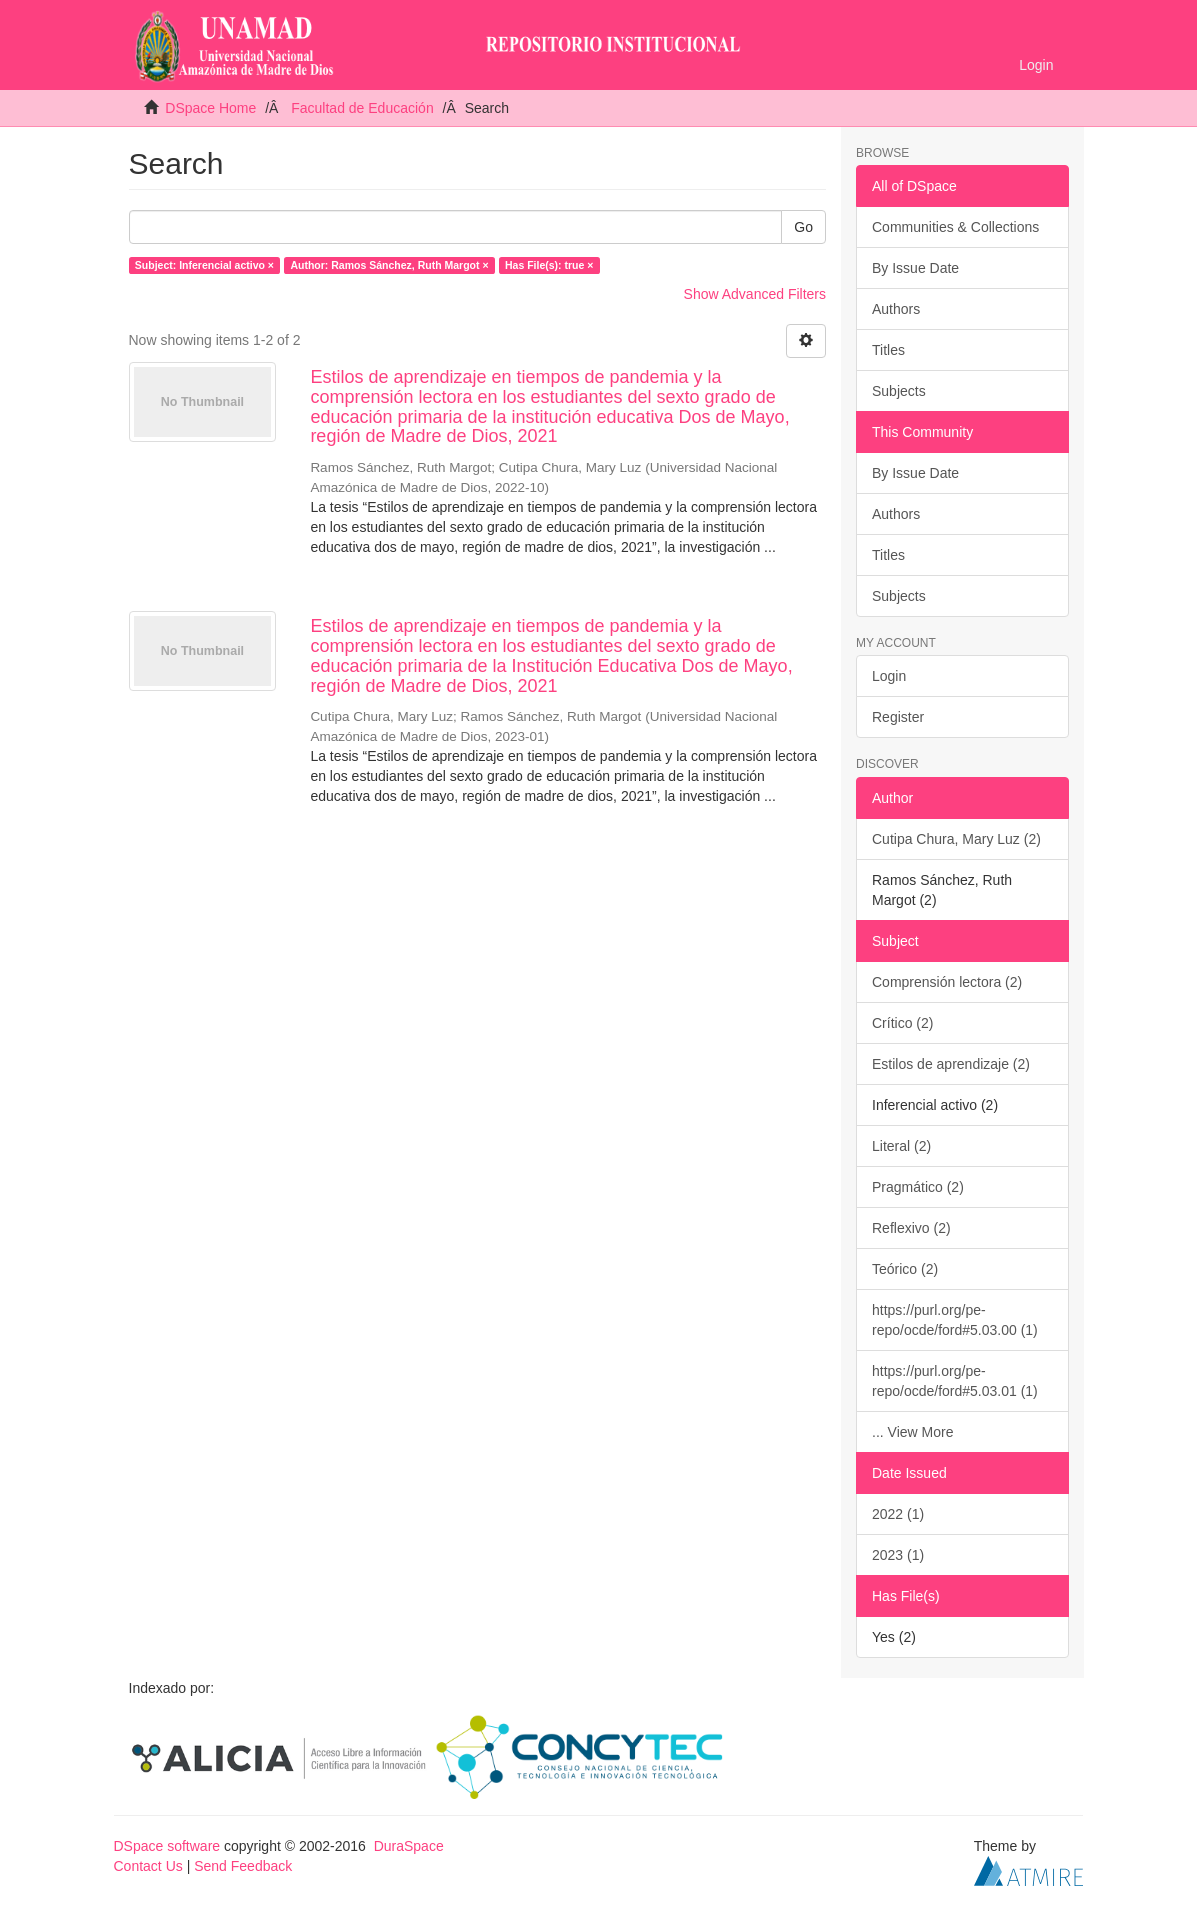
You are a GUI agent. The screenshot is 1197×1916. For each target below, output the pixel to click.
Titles (888, 350)
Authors (896, 309)
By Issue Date (915, 268)
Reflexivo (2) (911, 1228)
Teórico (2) (905, 1269)
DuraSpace (409, 1846)
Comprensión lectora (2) (947, 982)
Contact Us (148, 1866)
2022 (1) (898, 1514)
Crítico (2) (902, 1023)
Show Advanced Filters (755, 294)
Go (803, 227)
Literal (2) (901, 1146)
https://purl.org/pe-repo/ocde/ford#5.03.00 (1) (955, 1320)
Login (889, 676)
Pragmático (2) (918, 1187)
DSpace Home (210, 108)
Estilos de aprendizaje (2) (951, 1064)
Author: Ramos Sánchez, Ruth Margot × (389, 265)
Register (898, 717)
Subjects (899, 391)
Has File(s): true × (549, 265)
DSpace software (167, 1846)
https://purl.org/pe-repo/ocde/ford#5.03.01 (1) (955, 1381)
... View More (912, 1432)
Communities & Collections (955, 227)
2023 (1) (898, 1555)
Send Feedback (243, 1866)
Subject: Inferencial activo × (204, 265)
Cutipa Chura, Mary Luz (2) (956, 839)
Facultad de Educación (362, 108)
